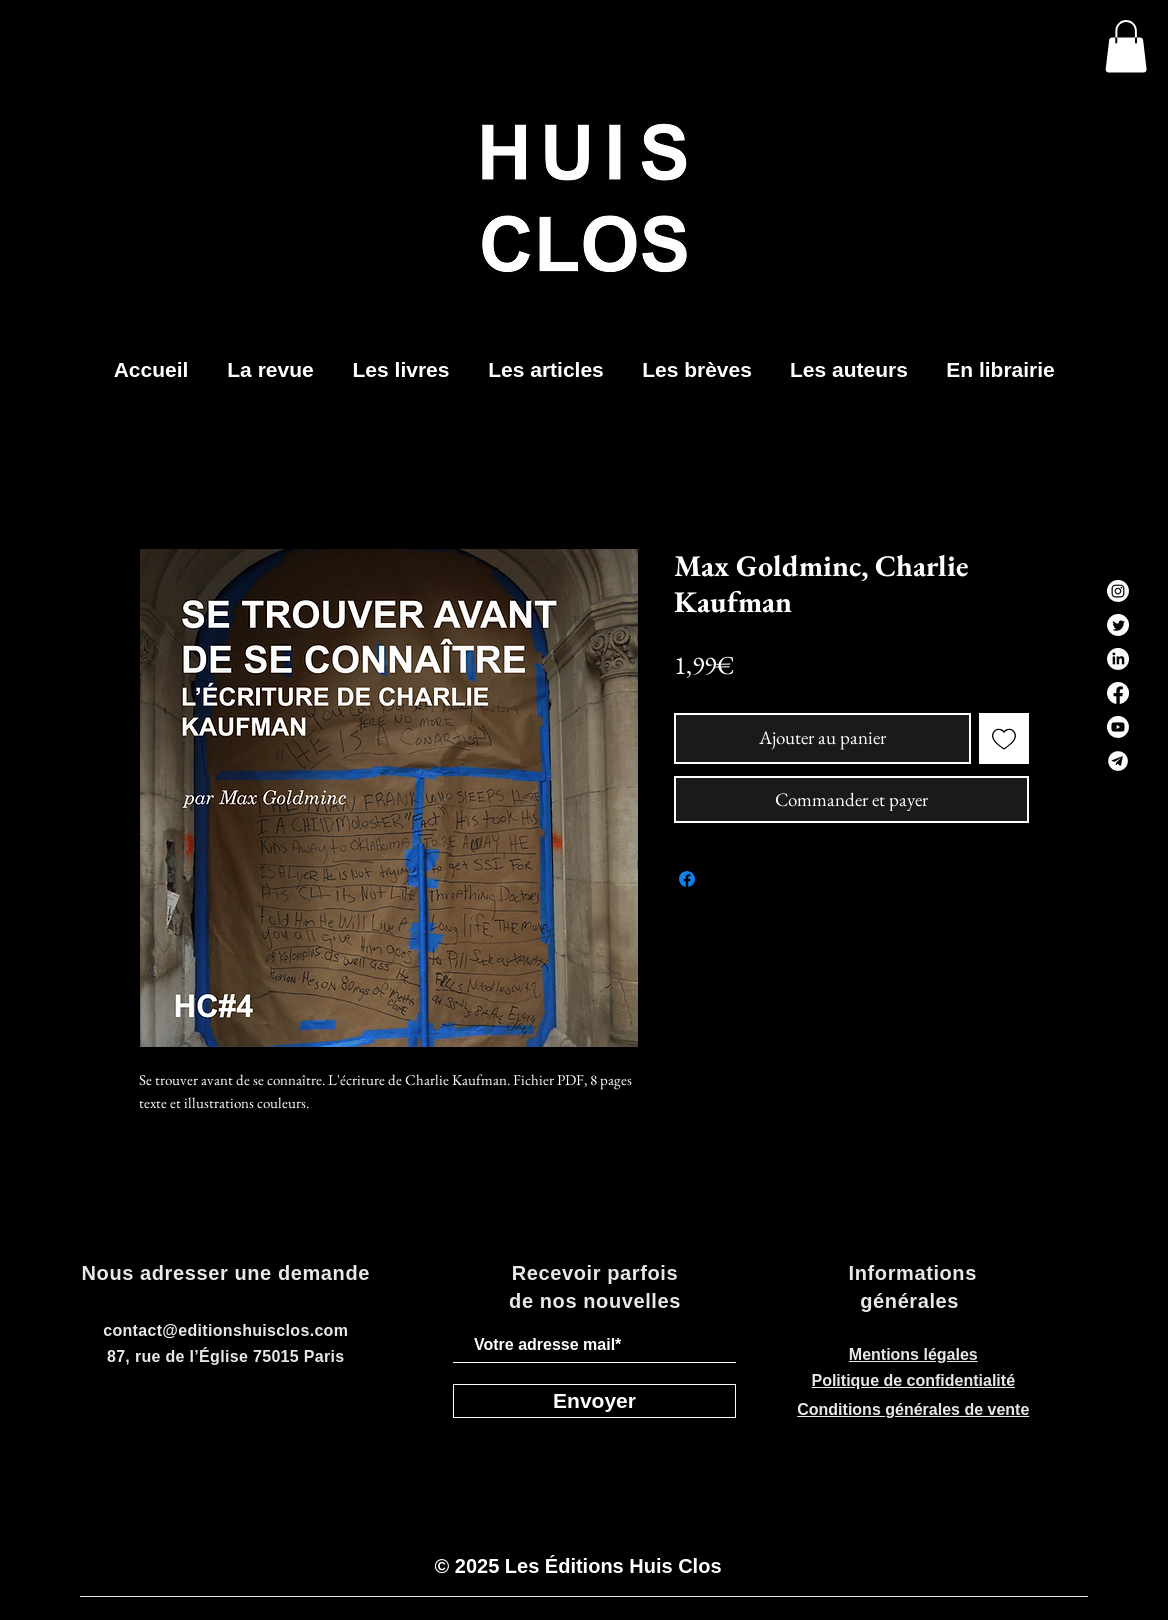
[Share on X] (725, 879)
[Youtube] (1118, 727)
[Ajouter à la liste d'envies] (1004, 738)
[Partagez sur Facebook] (687, 879)
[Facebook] (1118, 693)
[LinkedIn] (1118, 659)
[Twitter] (1118, 625)
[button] (1126, 46)
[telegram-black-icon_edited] (1118, 761)
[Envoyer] (594, 1401)
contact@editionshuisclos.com (225, 1330)
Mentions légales (913, 1354)
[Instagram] (1118, 591)
